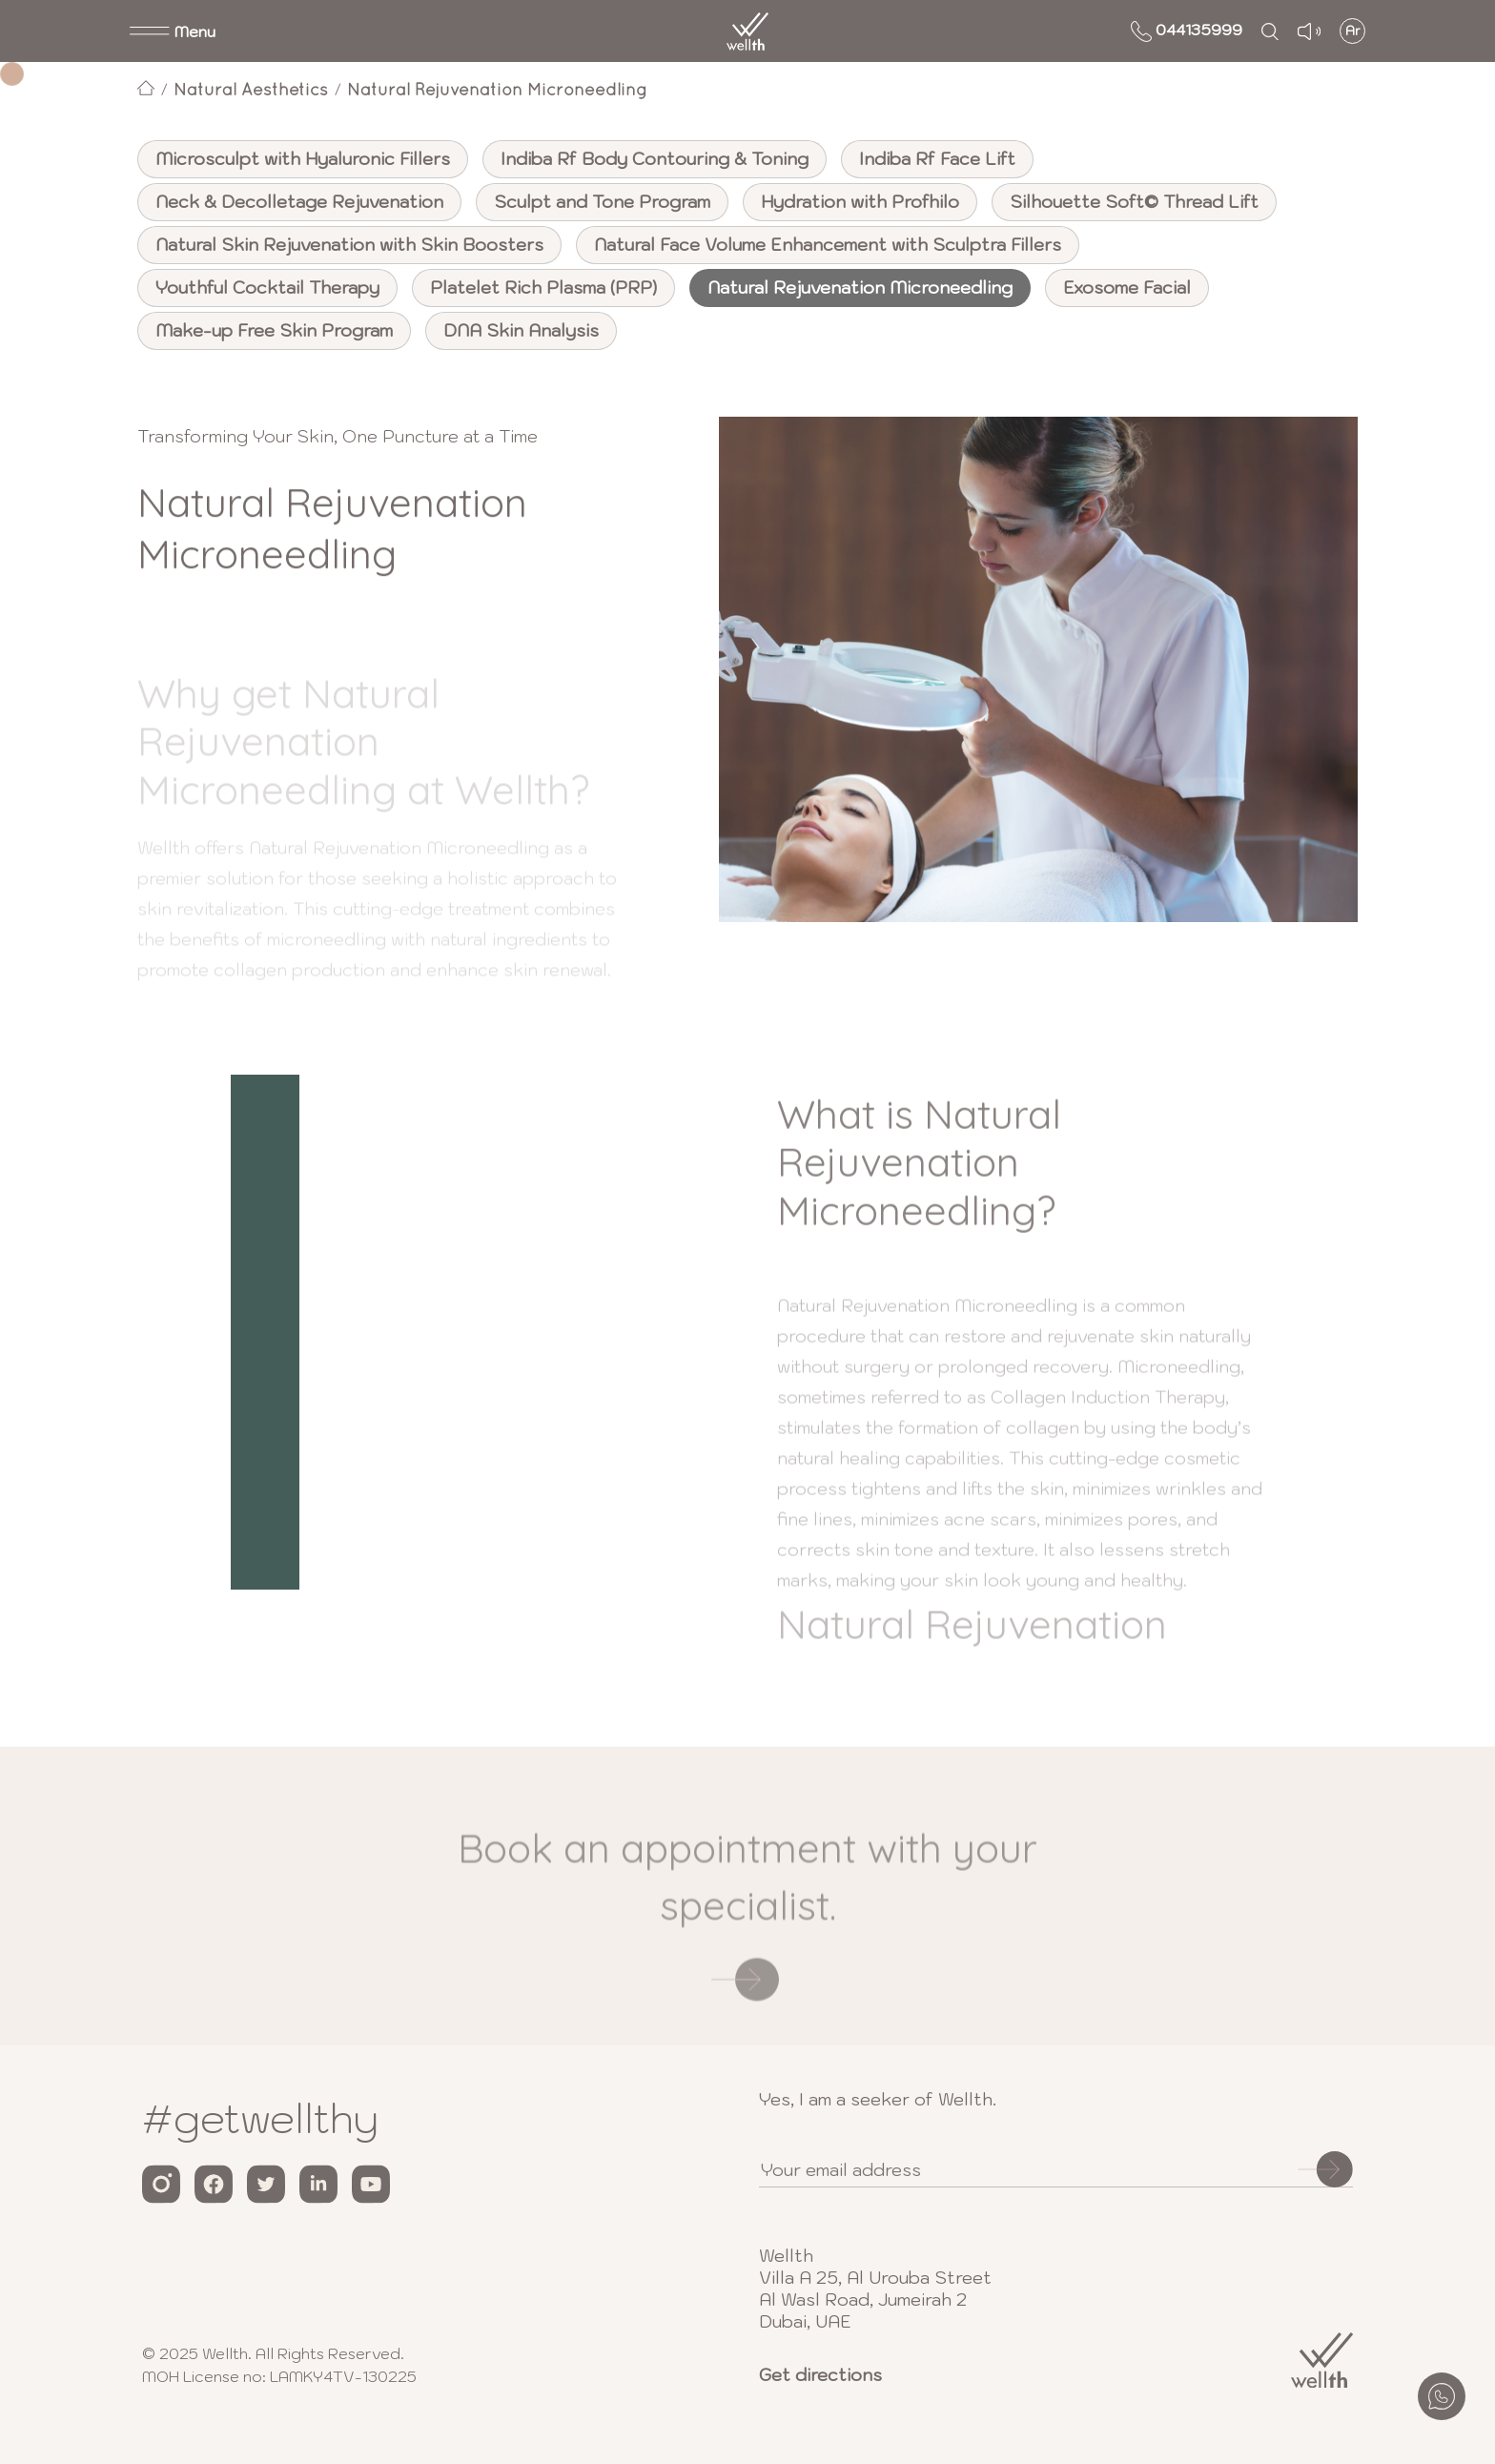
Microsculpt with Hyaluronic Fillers (302, 159)
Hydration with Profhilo (860, 202)
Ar (1353, 31)
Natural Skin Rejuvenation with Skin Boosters (349, 245)
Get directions (820, 2375)
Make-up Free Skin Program (274, 330)
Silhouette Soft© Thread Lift (1134, 202)
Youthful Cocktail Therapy (267, 287)
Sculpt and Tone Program (602, 202)
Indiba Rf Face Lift (937, 159)
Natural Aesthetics (251, 89)
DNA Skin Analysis (521, 330)
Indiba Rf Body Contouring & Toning (655, 159)
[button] (172, 31)
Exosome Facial (1127, 287)
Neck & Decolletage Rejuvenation (299, 202)
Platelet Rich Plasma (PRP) (543, 287)
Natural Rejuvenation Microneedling (497, 89)
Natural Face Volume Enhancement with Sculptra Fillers (827, 245)
